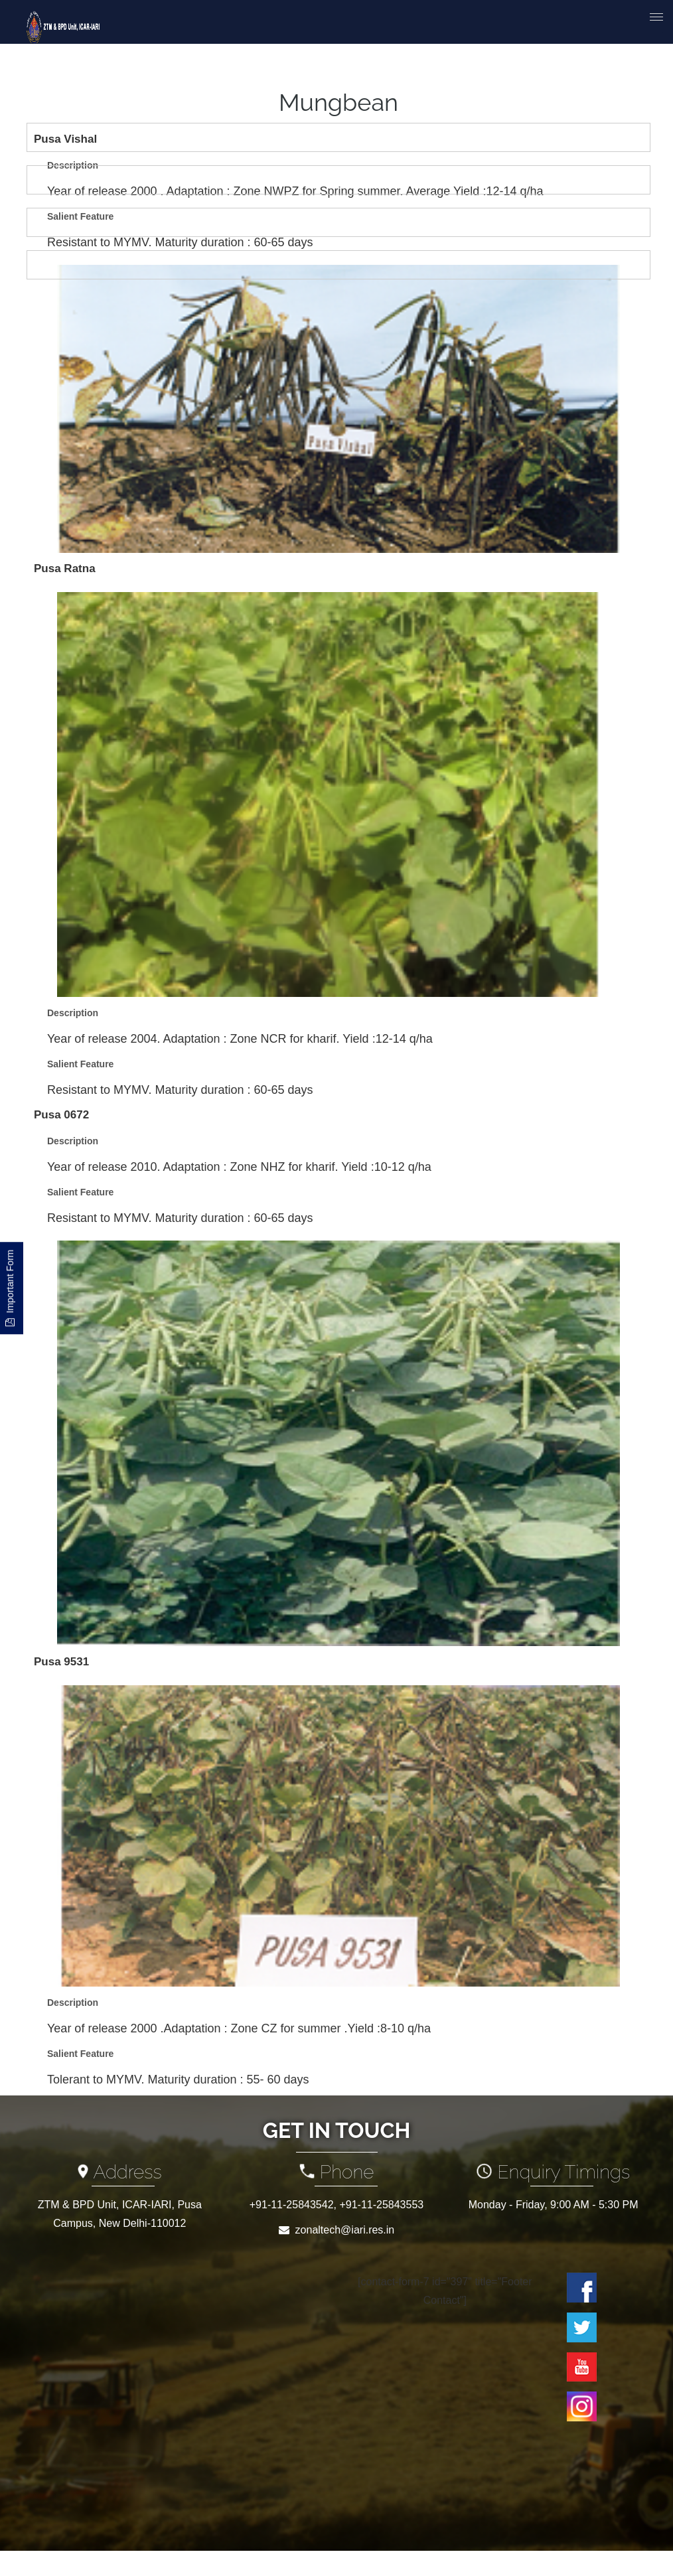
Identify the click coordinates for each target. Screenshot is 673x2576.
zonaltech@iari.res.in (345, 2229)
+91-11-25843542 (292, 2204)
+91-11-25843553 (381, 2204)
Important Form (10, 1288)
